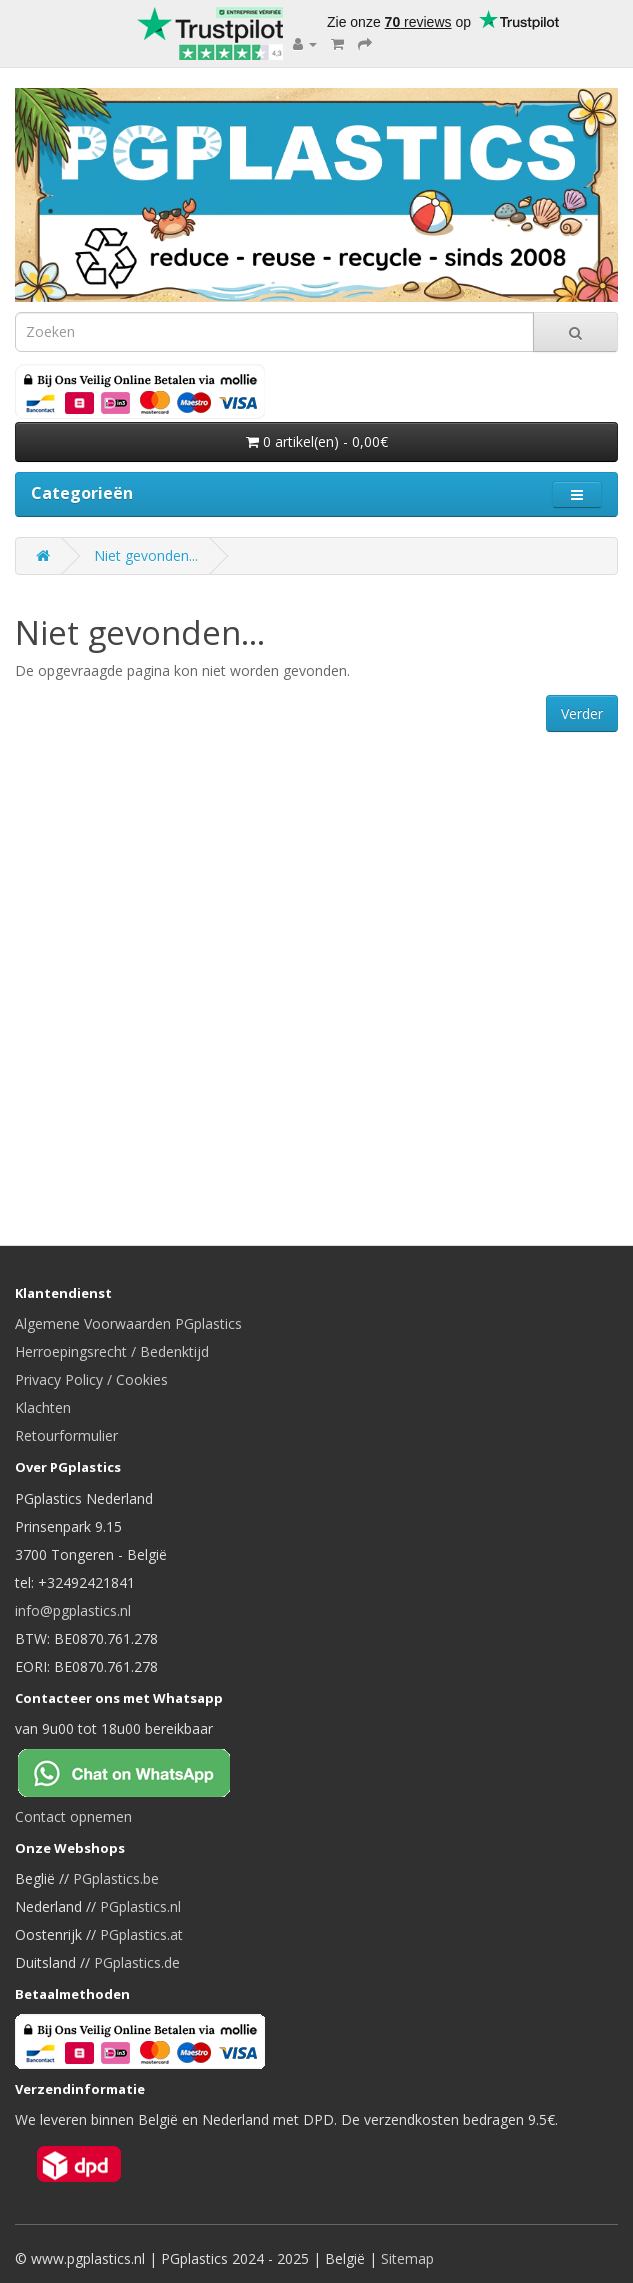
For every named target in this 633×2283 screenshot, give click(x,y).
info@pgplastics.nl (73, 1610)
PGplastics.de (137, 1962)
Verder (582, 713)
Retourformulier (66, 1435)
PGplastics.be (116, 1878)
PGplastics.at (141, 1934)
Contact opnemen (73, 1816)
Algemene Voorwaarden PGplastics (128, 1323)
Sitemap (407, 2258)
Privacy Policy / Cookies (91, 1379)
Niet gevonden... (146, 555)
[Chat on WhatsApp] (140, 1771)
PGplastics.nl (140, 1906)
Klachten (43, 1407)
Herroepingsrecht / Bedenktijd (112, 1351)
